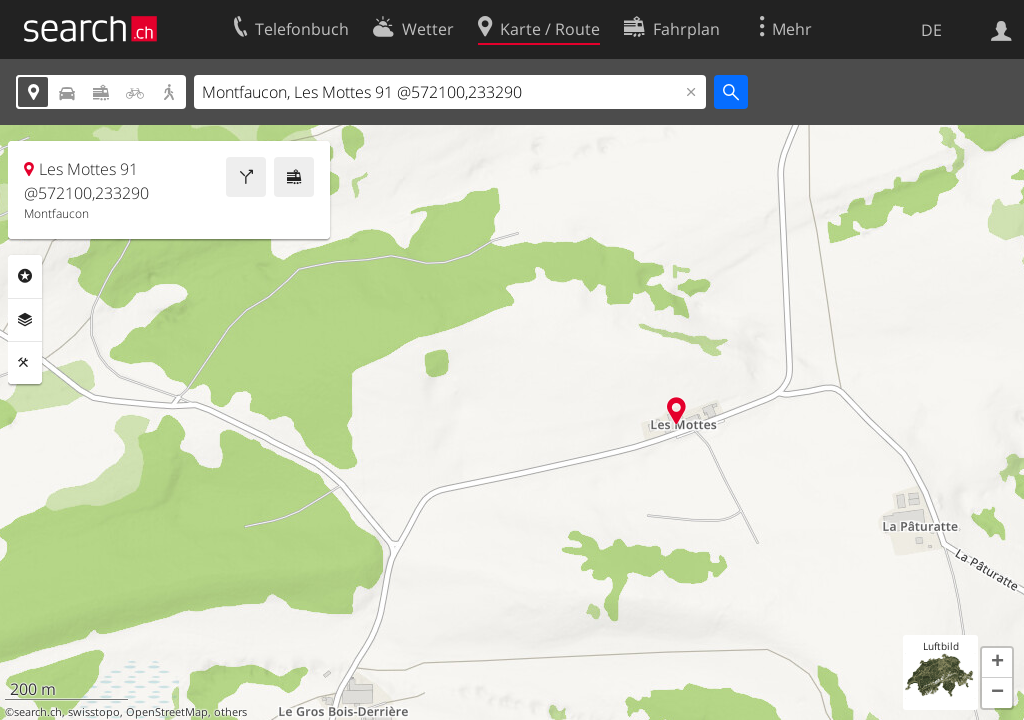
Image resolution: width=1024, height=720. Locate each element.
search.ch (38, 712)
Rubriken (25, 276)
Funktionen (25, 363)
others (230, 712)
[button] (997, 663)
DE (931, 30)
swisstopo (94, 712)
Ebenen (25, 320)
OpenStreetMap (167, 712)
